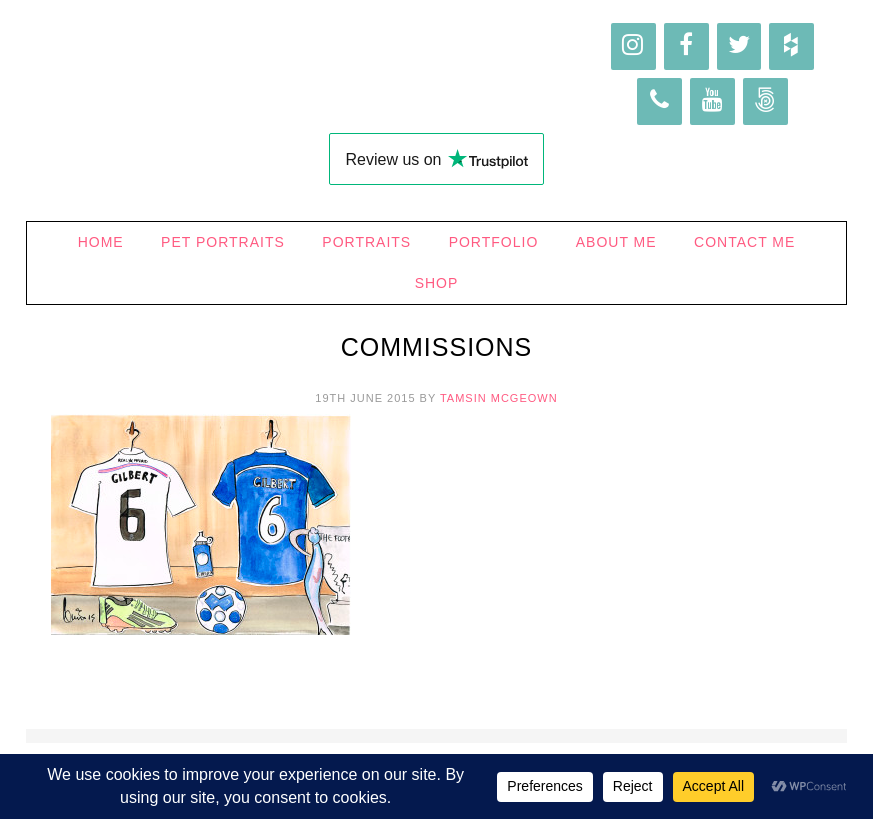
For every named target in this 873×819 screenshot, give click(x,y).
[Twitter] (739, 46)
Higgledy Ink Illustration (437, 70)
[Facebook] (686, 46)
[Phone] (659, 101)
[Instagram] (633, 46)
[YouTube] (712, 101)
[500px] (765, 101)
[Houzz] (791, 46)
